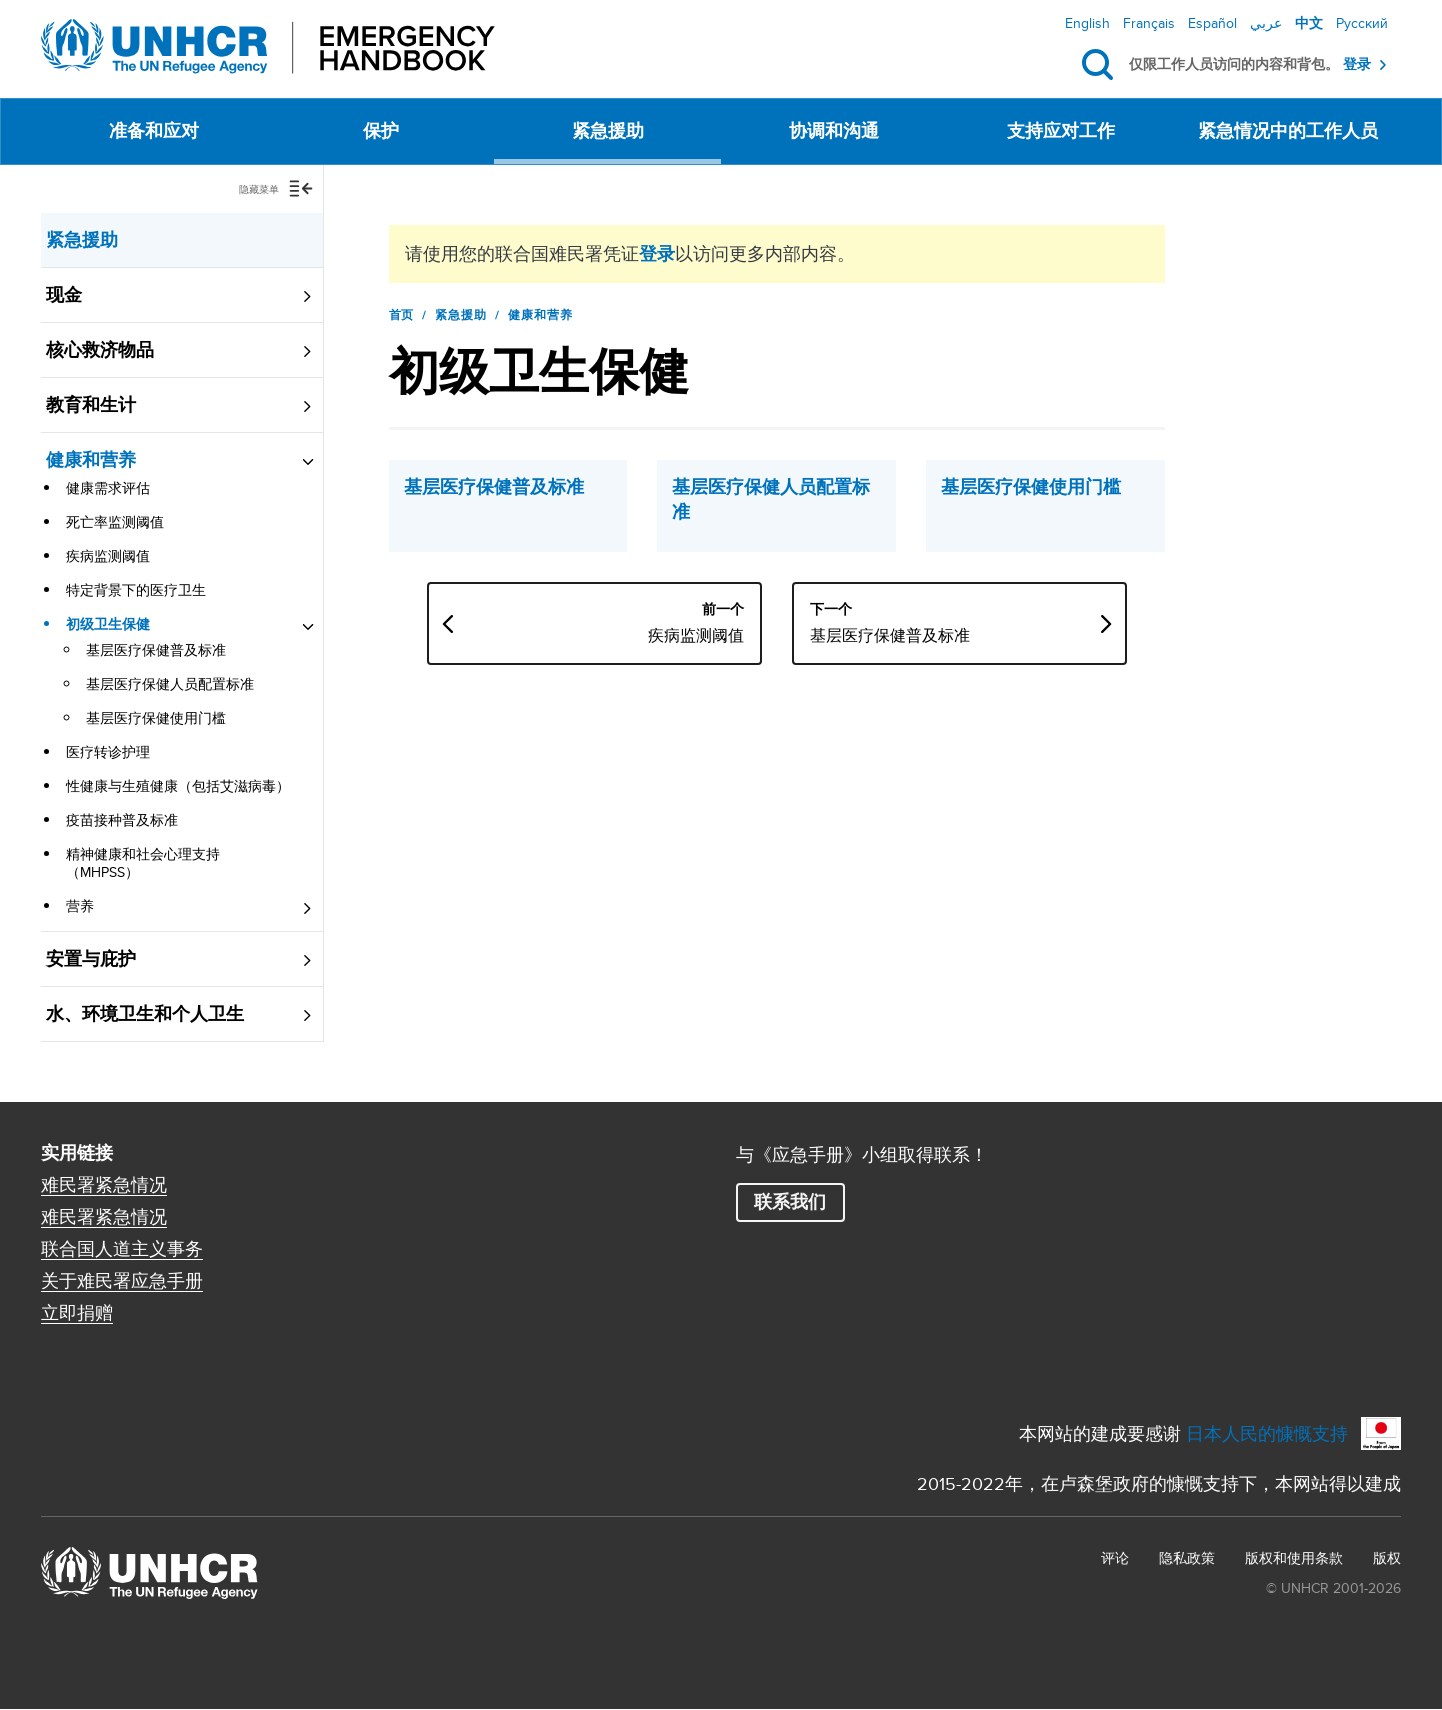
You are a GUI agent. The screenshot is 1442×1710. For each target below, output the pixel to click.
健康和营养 (91, 460)
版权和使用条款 (1294, 1558)
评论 (1115, 1558)
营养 (80, 906)
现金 (64, 295)
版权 (1387, 1558)
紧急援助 (608, 131)
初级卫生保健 (108, 624)
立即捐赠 (77, 1313)
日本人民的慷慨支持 (1267, 1433)
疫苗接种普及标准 (122, 820)
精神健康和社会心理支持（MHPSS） (143, 863)
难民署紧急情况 (104, 1185)
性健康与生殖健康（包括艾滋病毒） (178, 786)
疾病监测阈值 (108, 556)
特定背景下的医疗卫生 (136, 590)
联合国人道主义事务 (122, 1249)
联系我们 (790, 1202)
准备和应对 (154, 131)
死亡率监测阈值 (115, 522)
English (1087, 23)
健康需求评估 (108, 488)
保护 (381, 131)
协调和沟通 (834, 131)
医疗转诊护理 (108, 752)
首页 (402, 315)
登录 (1357, 64)
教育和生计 (91, 405)
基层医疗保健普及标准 (156, 650)
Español (1212, 23)
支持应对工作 (1061, 131)
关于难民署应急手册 (122, 1281)
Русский (1362, 23)
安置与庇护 (91, 959)
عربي (1266, 23)
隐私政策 (1187, 1558)
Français (1149, 23)
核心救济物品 (100, 350)
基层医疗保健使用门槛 (156, 718)
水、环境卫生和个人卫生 (145, 1014)
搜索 (1101, 65)
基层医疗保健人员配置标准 (170, 684)
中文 (1309, 23)
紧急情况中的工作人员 (1288, 131)
